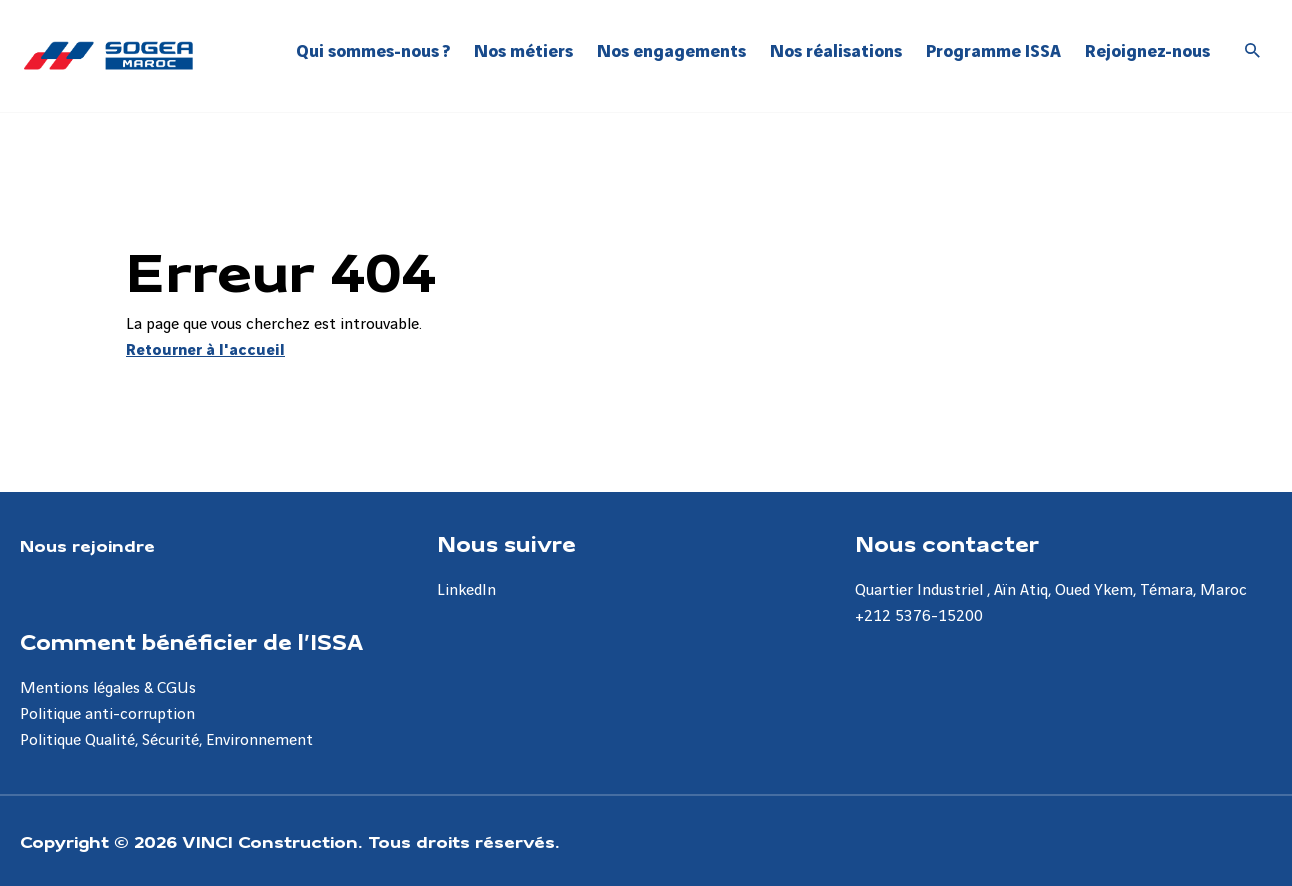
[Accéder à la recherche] (1253, 52)
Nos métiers (523, 51)
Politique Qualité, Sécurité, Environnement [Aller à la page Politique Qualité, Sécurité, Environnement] (166, 740)
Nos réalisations (836, 51)
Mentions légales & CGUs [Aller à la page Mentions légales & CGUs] (108, 688)
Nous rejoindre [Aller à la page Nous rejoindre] (87, 545)
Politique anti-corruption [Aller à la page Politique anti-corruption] (107, 714)
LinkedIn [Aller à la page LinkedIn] (466, 590)
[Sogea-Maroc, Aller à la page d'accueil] (108, 55)
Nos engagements (671, 51)
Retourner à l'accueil (205, 350)
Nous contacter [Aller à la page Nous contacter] (947, 543)
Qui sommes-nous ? (373, 51)
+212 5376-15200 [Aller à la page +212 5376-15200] (919, 616)
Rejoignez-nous (1147, 51)
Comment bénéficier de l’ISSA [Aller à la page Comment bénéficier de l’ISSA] (191, 641)
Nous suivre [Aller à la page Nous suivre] (506, 543)
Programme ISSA (993, 51)
